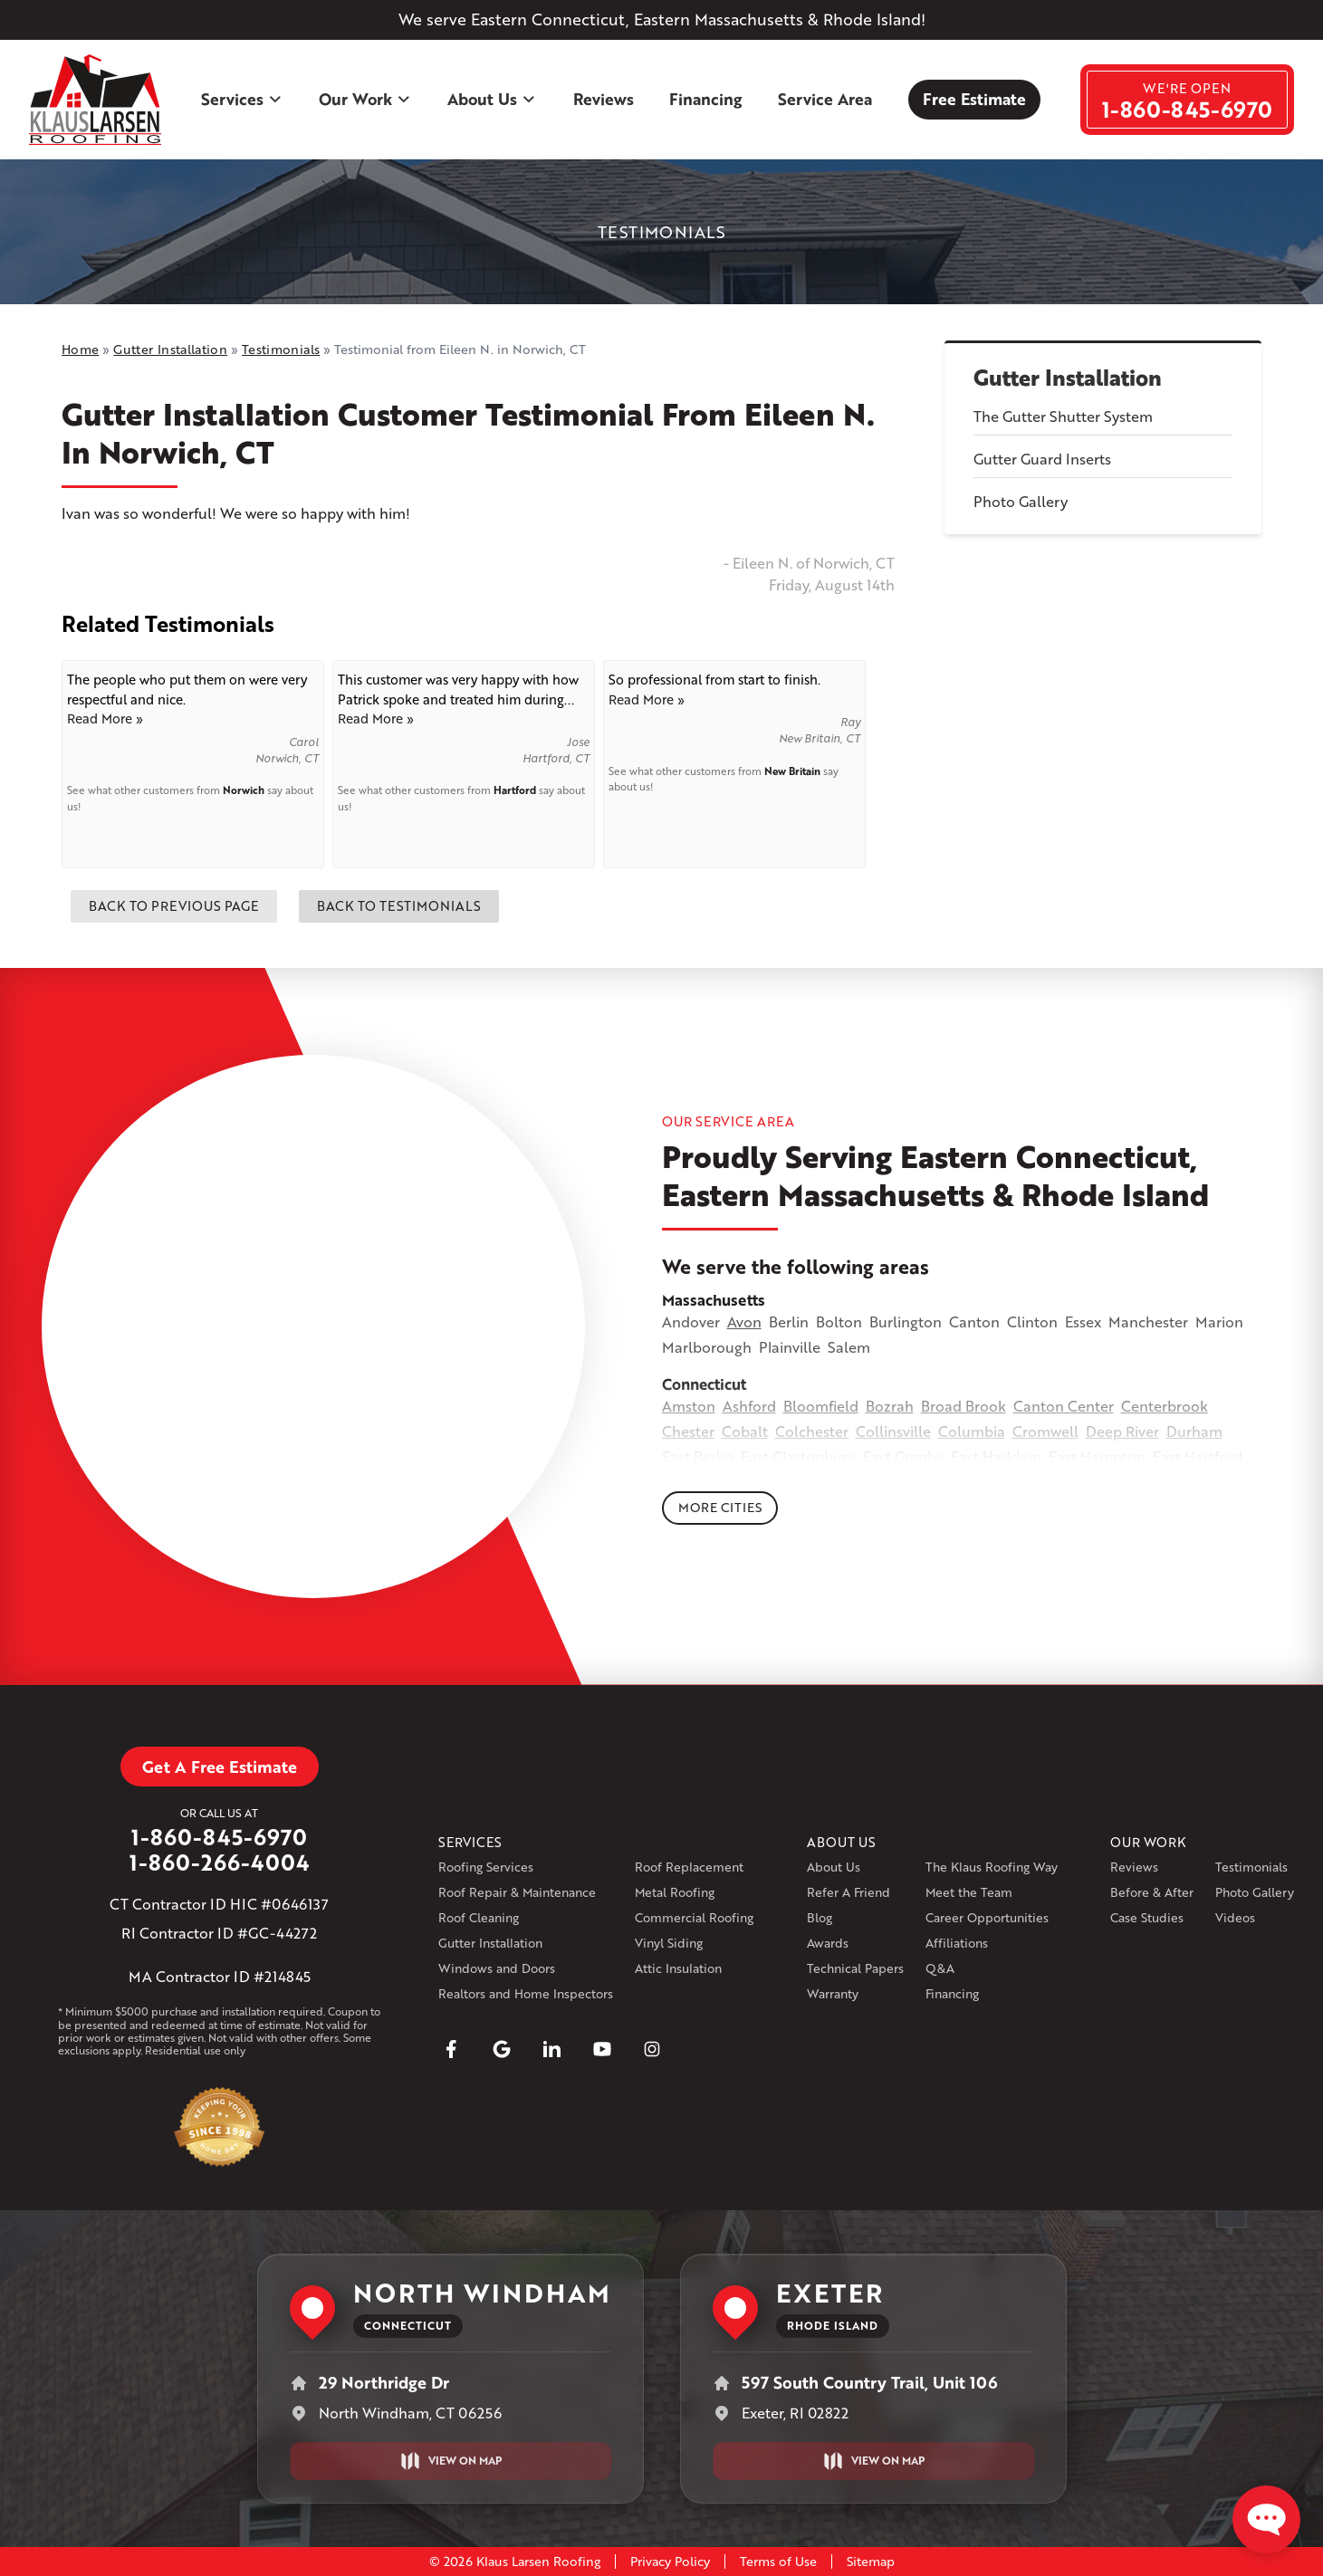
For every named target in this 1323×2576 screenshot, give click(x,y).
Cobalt (745, 1431)
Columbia (971, 1431)
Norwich (243, 790)
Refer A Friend (848, 1892)
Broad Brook (963, 1405)
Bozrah (890, 1405)
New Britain (792, 771)
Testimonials (1251, 1866)
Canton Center (1063, 1405)
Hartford (515, 790)
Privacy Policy (670, 2561)
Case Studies (1147, 1917)
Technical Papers (855, 1968)
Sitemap (871, 2561)
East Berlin (697, 1456)
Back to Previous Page (174, 905)
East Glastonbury (798, 1456)
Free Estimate (974, 98)
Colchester (811, 1431)
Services (242, 98)
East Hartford (1197, 1456)
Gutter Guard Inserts (1042, 458)
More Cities (720, 1507)
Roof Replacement (689, 1866)
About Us (492, 98)
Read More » (105, 718)
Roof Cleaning (478, 1917)
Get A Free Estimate (219, 1766)
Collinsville (893, 1431)
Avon (744, 1321)
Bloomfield (820, 1405)
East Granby (903, 1456)
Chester (688, 1431)
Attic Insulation (678, 1968)
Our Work (365, 98)
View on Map (450, 2461)
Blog (819, 1917)
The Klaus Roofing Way (991, 1866)
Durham (1194, 1431)
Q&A (939, 1968)
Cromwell (1045, 1431)
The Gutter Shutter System (1063, 416)
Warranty (832, 1993)
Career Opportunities (987, 1917)
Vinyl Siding (669, 1942)
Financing (705, 98)
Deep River (1122, 1431)
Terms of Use (778, 2561)
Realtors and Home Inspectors (525, 1993)
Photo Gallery (1020, 501)
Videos (1235, 1917)
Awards (827, 1942)
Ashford (749, 1405)
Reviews (603, 98)
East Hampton (1097, 1456)
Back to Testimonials (399, 905)
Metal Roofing (674, 1892)
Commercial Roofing (694, 1917)
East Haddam (996, 1456)
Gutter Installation (1067, 378)
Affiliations (956, 1942)
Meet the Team (968, 1892)
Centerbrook (1164, 1405)
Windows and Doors (496, 1968)
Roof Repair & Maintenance (517, 1892)
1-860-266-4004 (219, 1862)
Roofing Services (485, 1866)
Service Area (825, 98)
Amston (688, 1405)
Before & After (1152, 1892)
